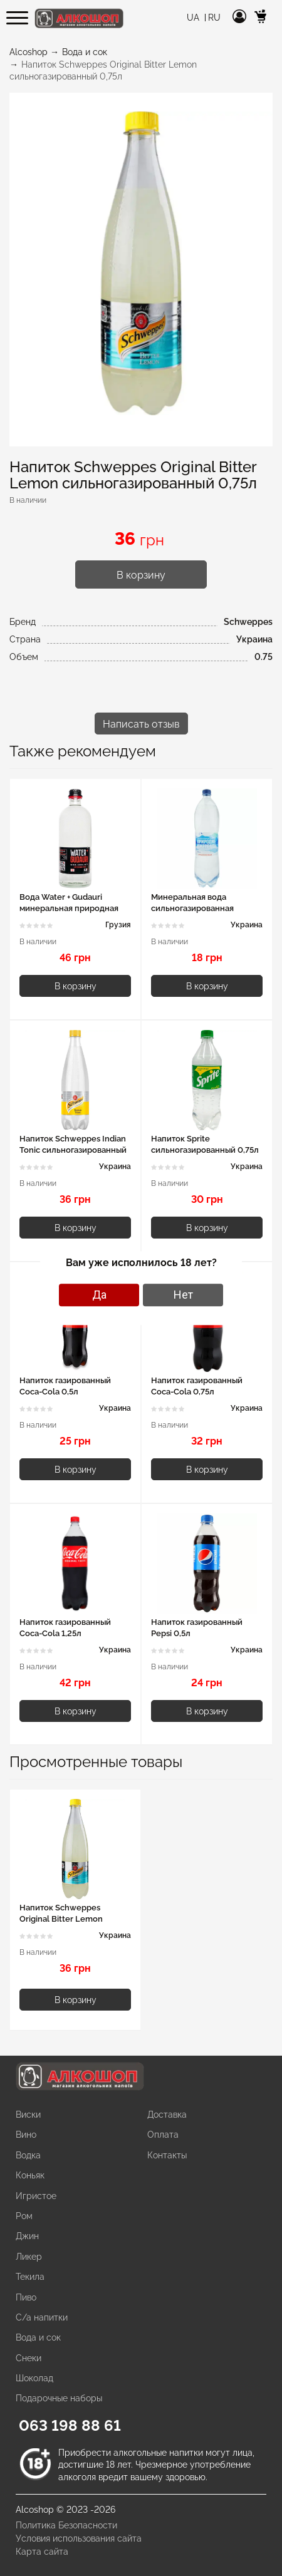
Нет (183, 1294)
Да (99, 1294)
